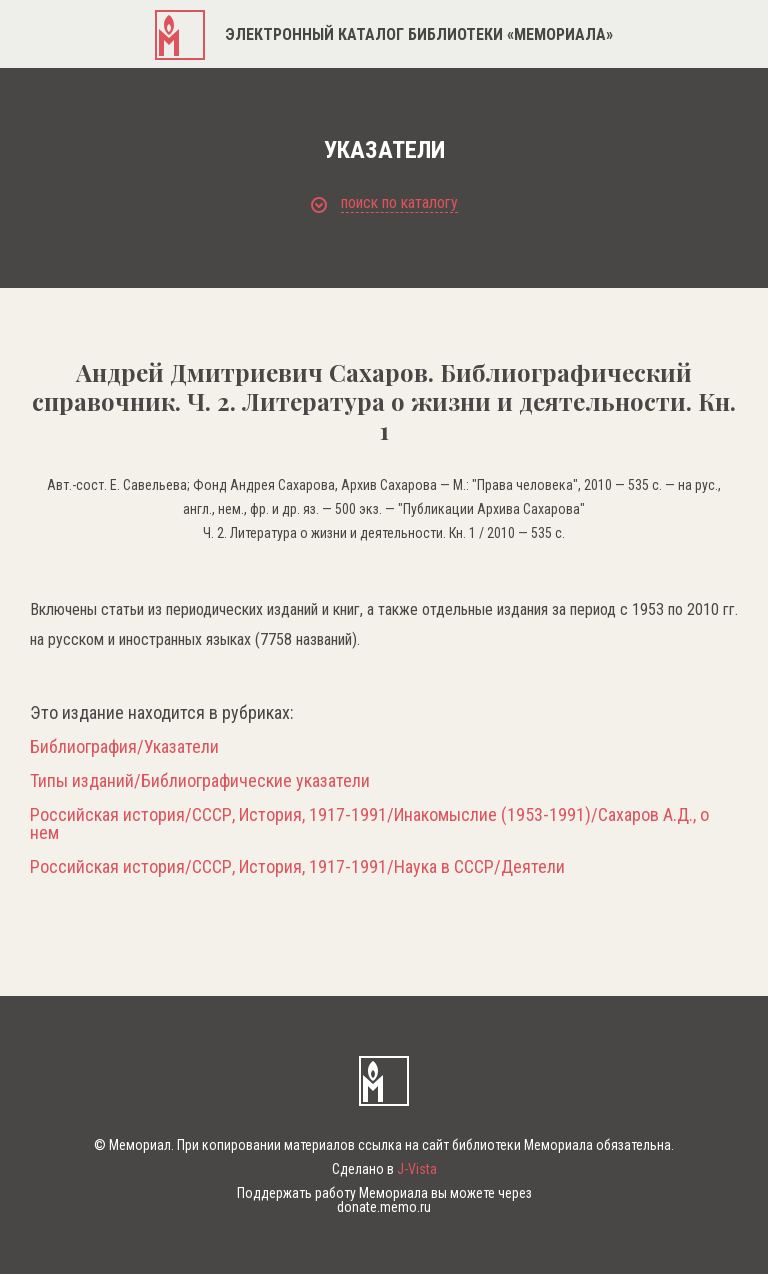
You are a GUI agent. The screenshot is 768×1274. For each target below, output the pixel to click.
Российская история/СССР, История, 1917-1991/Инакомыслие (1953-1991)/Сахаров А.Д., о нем (369, 824)
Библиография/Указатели (124, 747)
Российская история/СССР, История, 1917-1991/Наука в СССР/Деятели (297, 867)
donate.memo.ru (384, 1207)
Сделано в (384, 1169)
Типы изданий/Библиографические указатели (200, 781)
